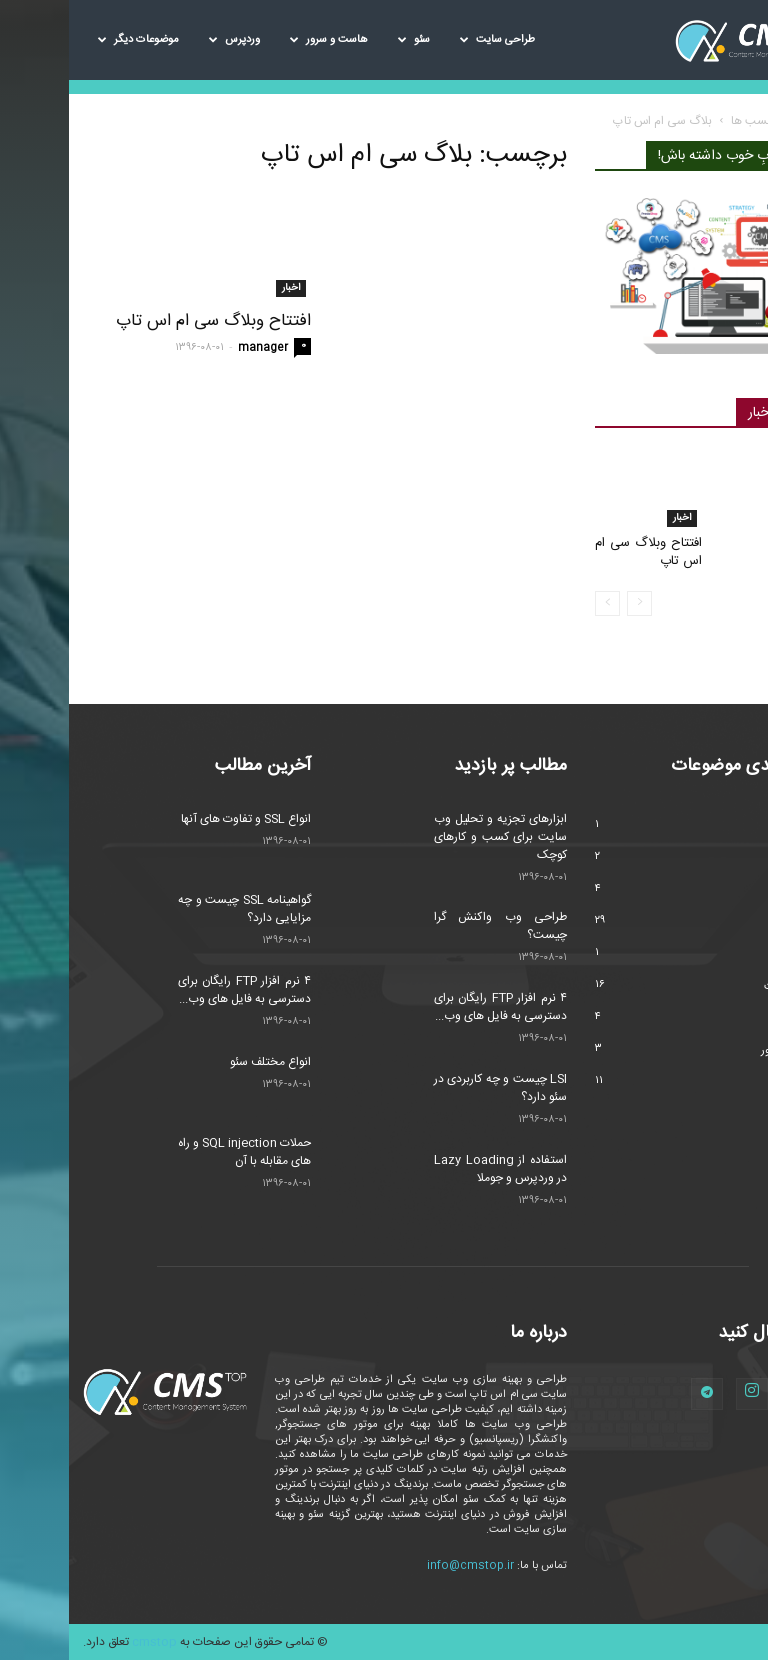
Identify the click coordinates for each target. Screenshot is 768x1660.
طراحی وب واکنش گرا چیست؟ (431, 926)
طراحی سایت (428, 40)
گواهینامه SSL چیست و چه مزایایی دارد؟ (175, 909)
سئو (345, 40)
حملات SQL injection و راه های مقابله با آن (175, 1152)
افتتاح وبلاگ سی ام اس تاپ (144, 321)
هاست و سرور (260, 40)
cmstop (85, 1642)
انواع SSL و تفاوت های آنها (177, 819)
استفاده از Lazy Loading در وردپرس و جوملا (431, 1169)
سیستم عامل (726, 955)
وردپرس (165, 40)
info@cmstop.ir (401, 1566)
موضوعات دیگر (69, 40)
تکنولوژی (734, 891)
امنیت (740, 859)
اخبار (222, 288)
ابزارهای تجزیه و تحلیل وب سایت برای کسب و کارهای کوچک (431, 837)
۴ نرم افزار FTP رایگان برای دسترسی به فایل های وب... (175, 990)
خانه (743, 121)
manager (194, 348)
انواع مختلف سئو (201, 1062)
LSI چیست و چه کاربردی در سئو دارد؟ (431, 1088)
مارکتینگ (734, 1019)
